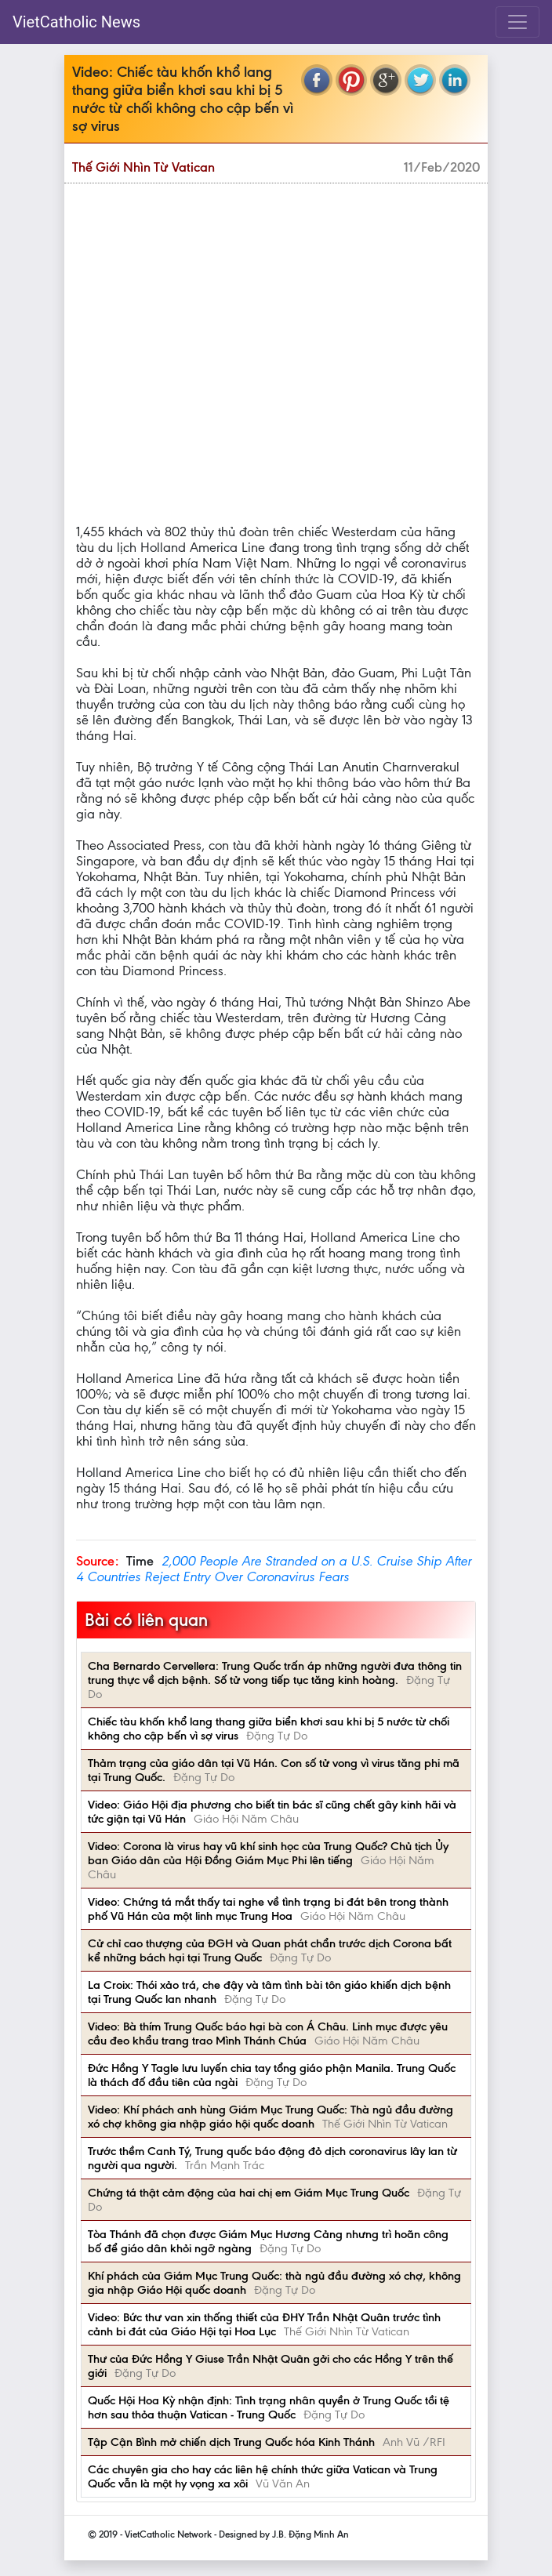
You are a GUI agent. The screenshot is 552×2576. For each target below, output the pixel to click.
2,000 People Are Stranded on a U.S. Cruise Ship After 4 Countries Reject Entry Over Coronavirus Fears (273, 1568)
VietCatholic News (76, 22)
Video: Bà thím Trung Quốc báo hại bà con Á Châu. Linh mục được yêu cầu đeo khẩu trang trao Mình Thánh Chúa (268, 2033)
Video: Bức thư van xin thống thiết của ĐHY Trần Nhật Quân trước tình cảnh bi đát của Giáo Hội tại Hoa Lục (264, 2324)
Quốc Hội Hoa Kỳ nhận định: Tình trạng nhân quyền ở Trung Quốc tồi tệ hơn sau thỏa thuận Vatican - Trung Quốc (268, 2407)
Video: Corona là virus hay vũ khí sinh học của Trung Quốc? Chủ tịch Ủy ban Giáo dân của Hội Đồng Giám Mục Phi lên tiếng (268, 1853)
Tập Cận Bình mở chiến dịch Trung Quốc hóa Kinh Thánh (231, 2442)
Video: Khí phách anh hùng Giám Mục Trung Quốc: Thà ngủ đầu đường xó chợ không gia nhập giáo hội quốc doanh (270, 2117)
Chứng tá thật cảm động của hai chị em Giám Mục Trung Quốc (248, 2193)
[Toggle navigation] (517, 22)
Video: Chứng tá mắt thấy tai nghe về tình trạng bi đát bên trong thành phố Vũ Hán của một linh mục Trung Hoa (268, 1909)
